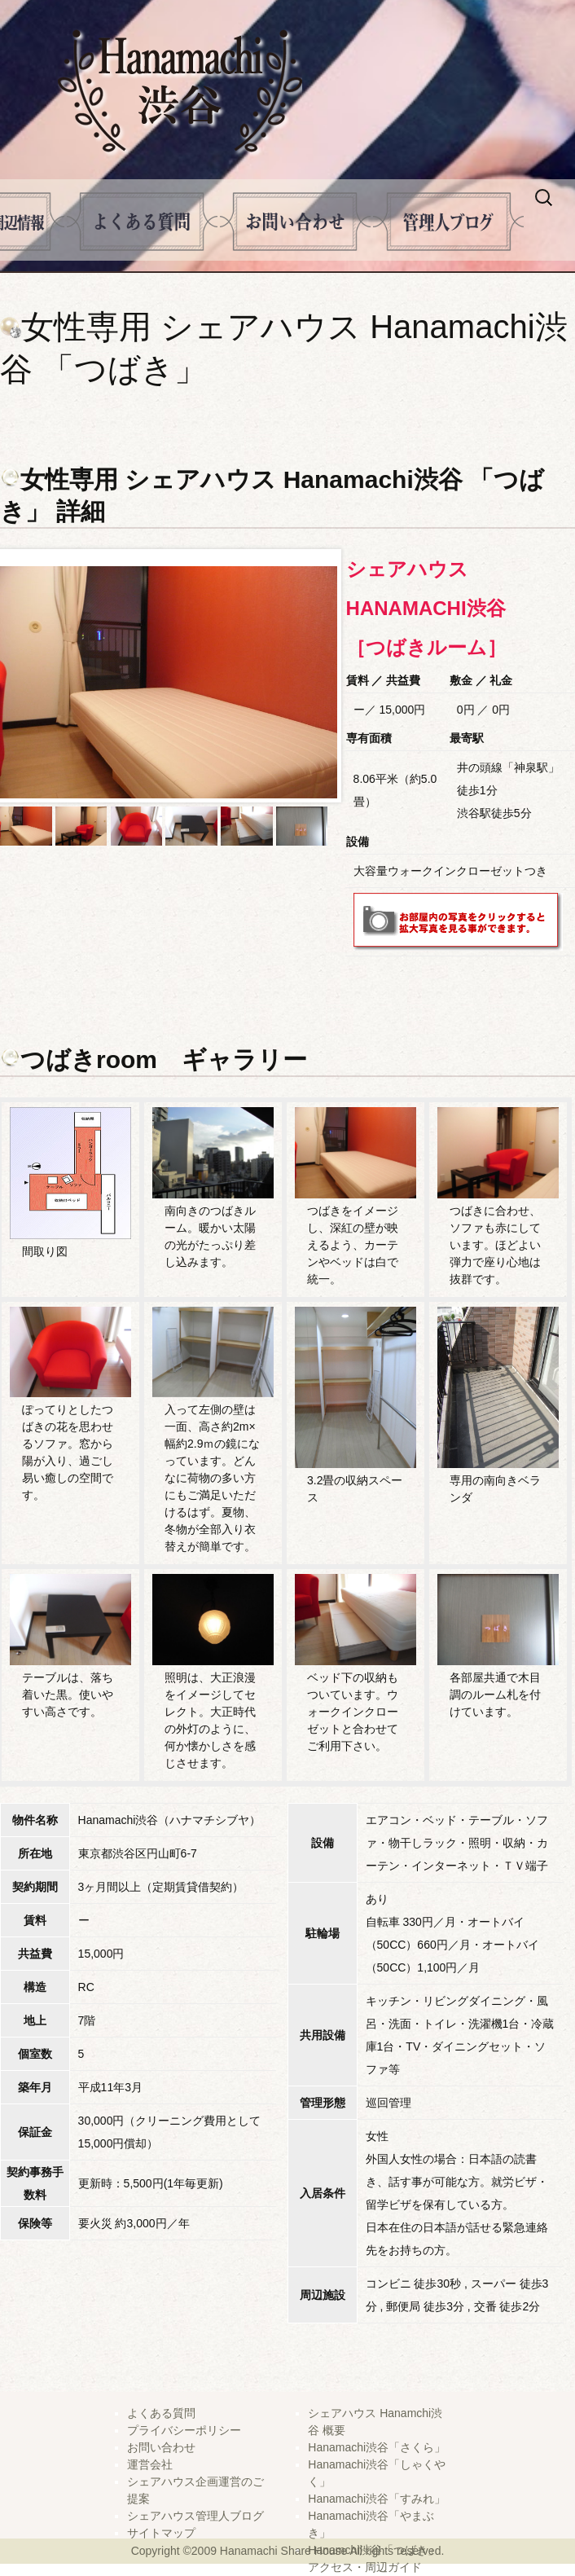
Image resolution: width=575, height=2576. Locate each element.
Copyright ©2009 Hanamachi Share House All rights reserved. (288, 2550)
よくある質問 (142, 221)
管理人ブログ (448, 221)
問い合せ (295, 221)
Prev (21, 675)
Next (324, 675)
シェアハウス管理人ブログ (195, 2515)
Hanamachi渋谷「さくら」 (377, 2447)
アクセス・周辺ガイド (365, 2567)
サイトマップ (161, 2532)
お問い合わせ (161, 2447)
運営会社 (150, 2464)
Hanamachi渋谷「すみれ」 (377, 2498)
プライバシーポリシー (184, 2430)
